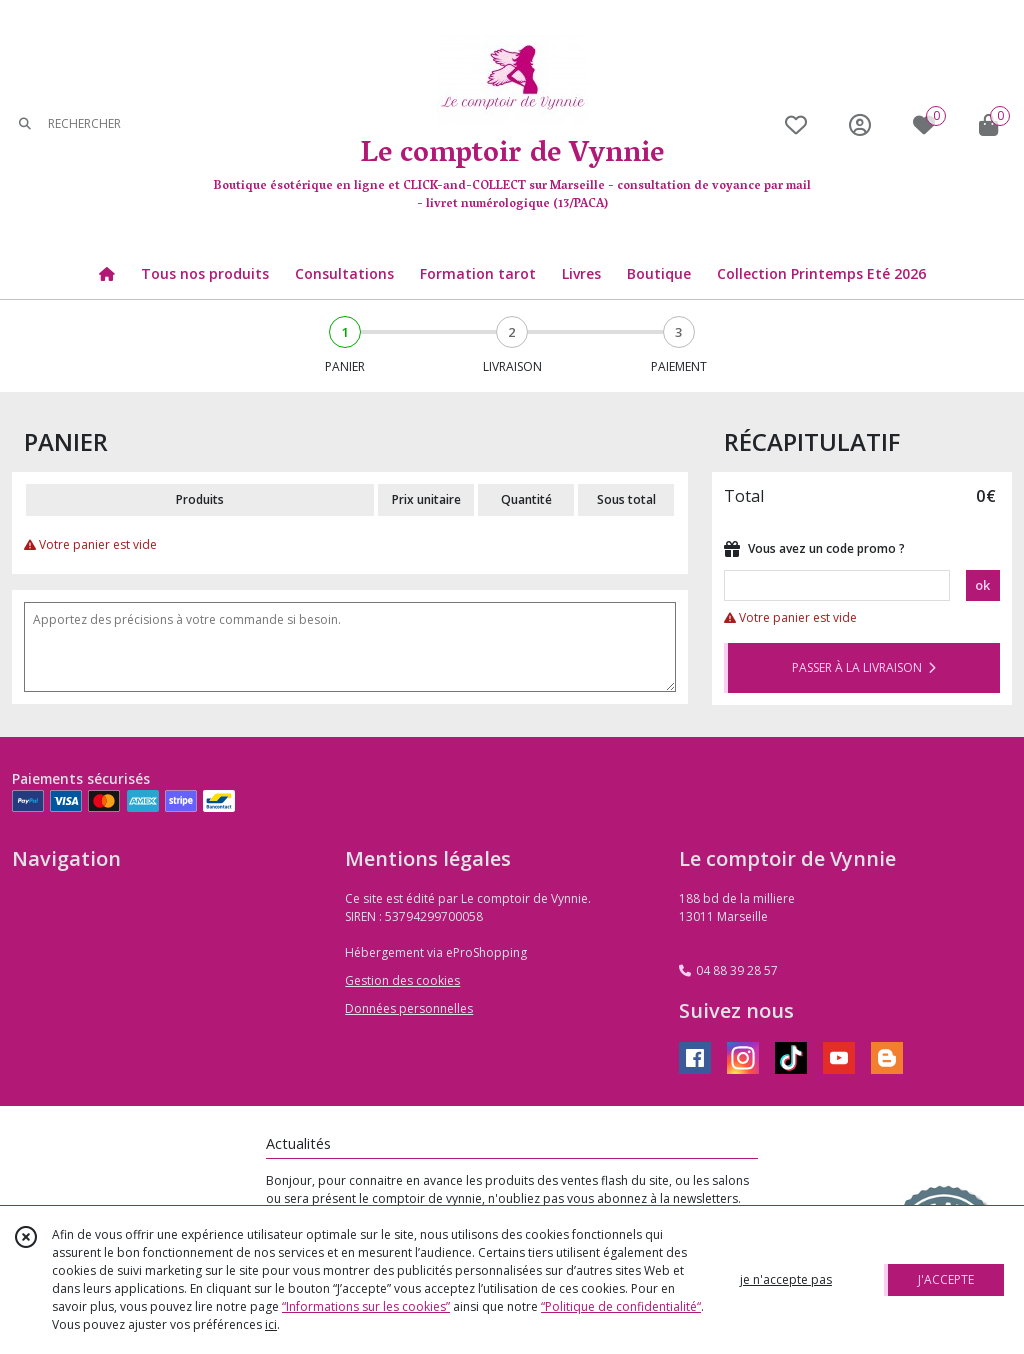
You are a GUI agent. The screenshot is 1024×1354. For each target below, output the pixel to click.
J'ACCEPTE (946, 1279)
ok (982, 585)
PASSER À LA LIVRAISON (864, 667)
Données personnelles (409, 1008)
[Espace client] (860, 124)
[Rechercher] (25, 124)
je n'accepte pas (786, 1279)
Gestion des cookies (402, 980)
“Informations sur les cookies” (366, 1306)
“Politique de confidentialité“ (621, 1306)
